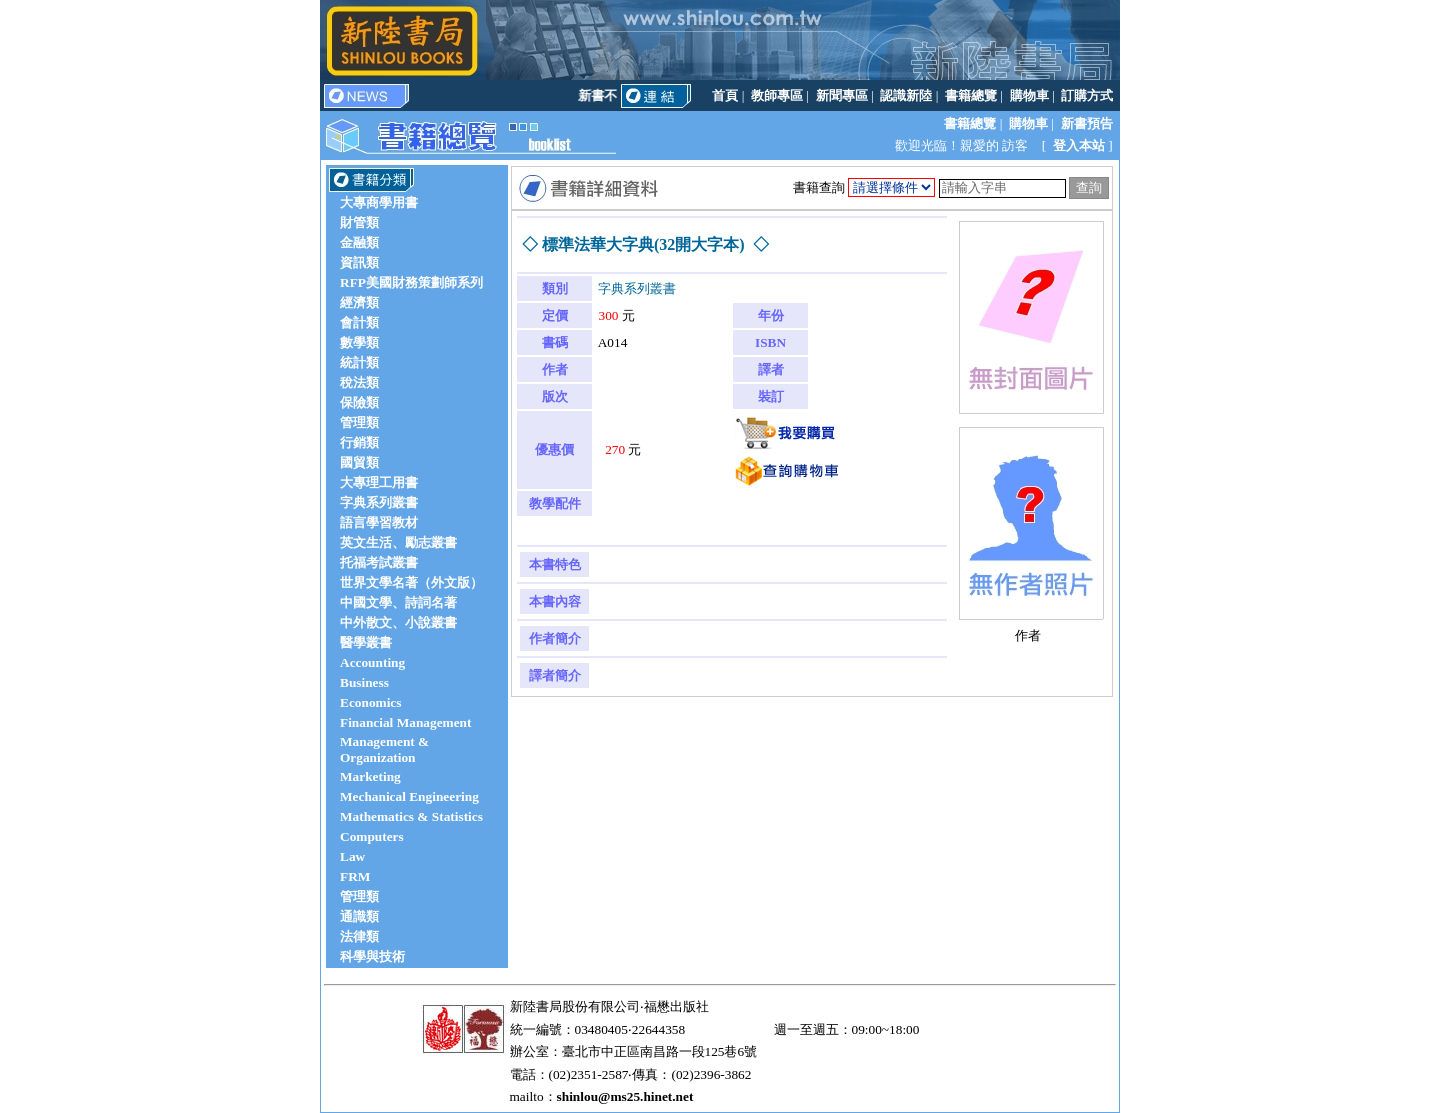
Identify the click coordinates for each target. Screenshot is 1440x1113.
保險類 (359, 402)
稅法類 (359, 382)
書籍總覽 (971, 95)
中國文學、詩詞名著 (398, 602)
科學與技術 (372, 956)
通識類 (359, 916)
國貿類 (359, 462)
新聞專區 (842, 95)
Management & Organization (384, 749)
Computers (372, 836)
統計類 (359, 362)
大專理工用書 (379, 482)
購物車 (1029, 95)
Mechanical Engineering (409, 796)
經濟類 (359, 302)
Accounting (372, 662)
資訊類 (359, 262)
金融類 (359, 242)
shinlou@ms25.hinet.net (625, 1096)
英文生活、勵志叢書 (398, 542)
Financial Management (405, 722)
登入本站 (1079, 145)
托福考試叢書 (379, 562)
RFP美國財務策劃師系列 (411, 282)
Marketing (370, 776)
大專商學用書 (379, 202)
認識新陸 (906, 95)
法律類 (359, 936)
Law (352, 856)
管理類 (359, 422)
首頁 (725, 95)
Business (364, 682)
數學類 (359, 342)
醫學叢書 (366, 642)
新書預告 (1087, 123)
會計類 (359, 322)
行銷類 (359, 442)
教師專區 (777, 95)
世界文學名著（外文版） (411, 582)
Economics (370, 702)
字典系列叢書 (379, 502)
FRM (355, 876)
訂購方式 (1087, 95)
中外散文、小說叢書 (398, 622)
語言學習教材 (379, 522)
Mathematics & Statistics (411, 816)
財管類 (359, 222)
